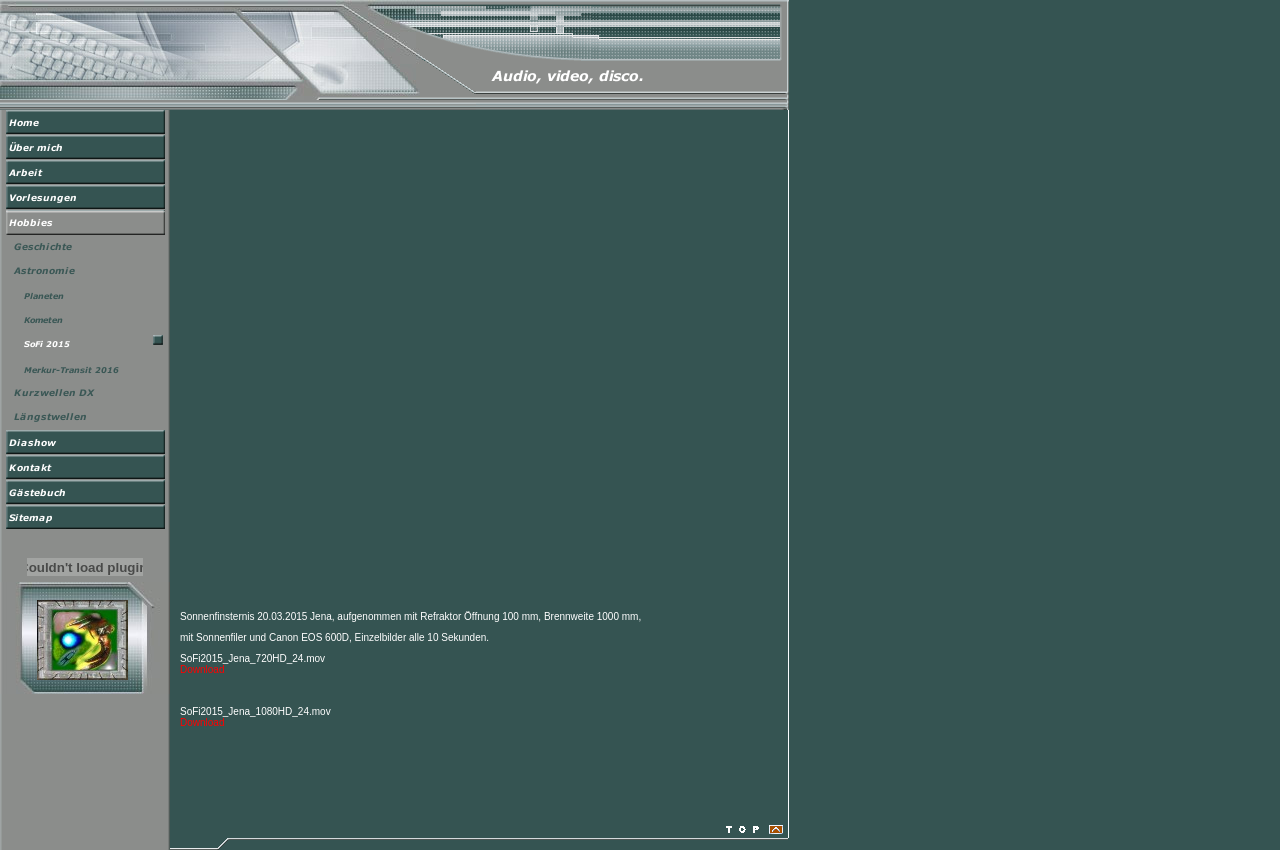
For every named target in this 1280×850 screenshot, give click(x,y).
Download (202, 669)
